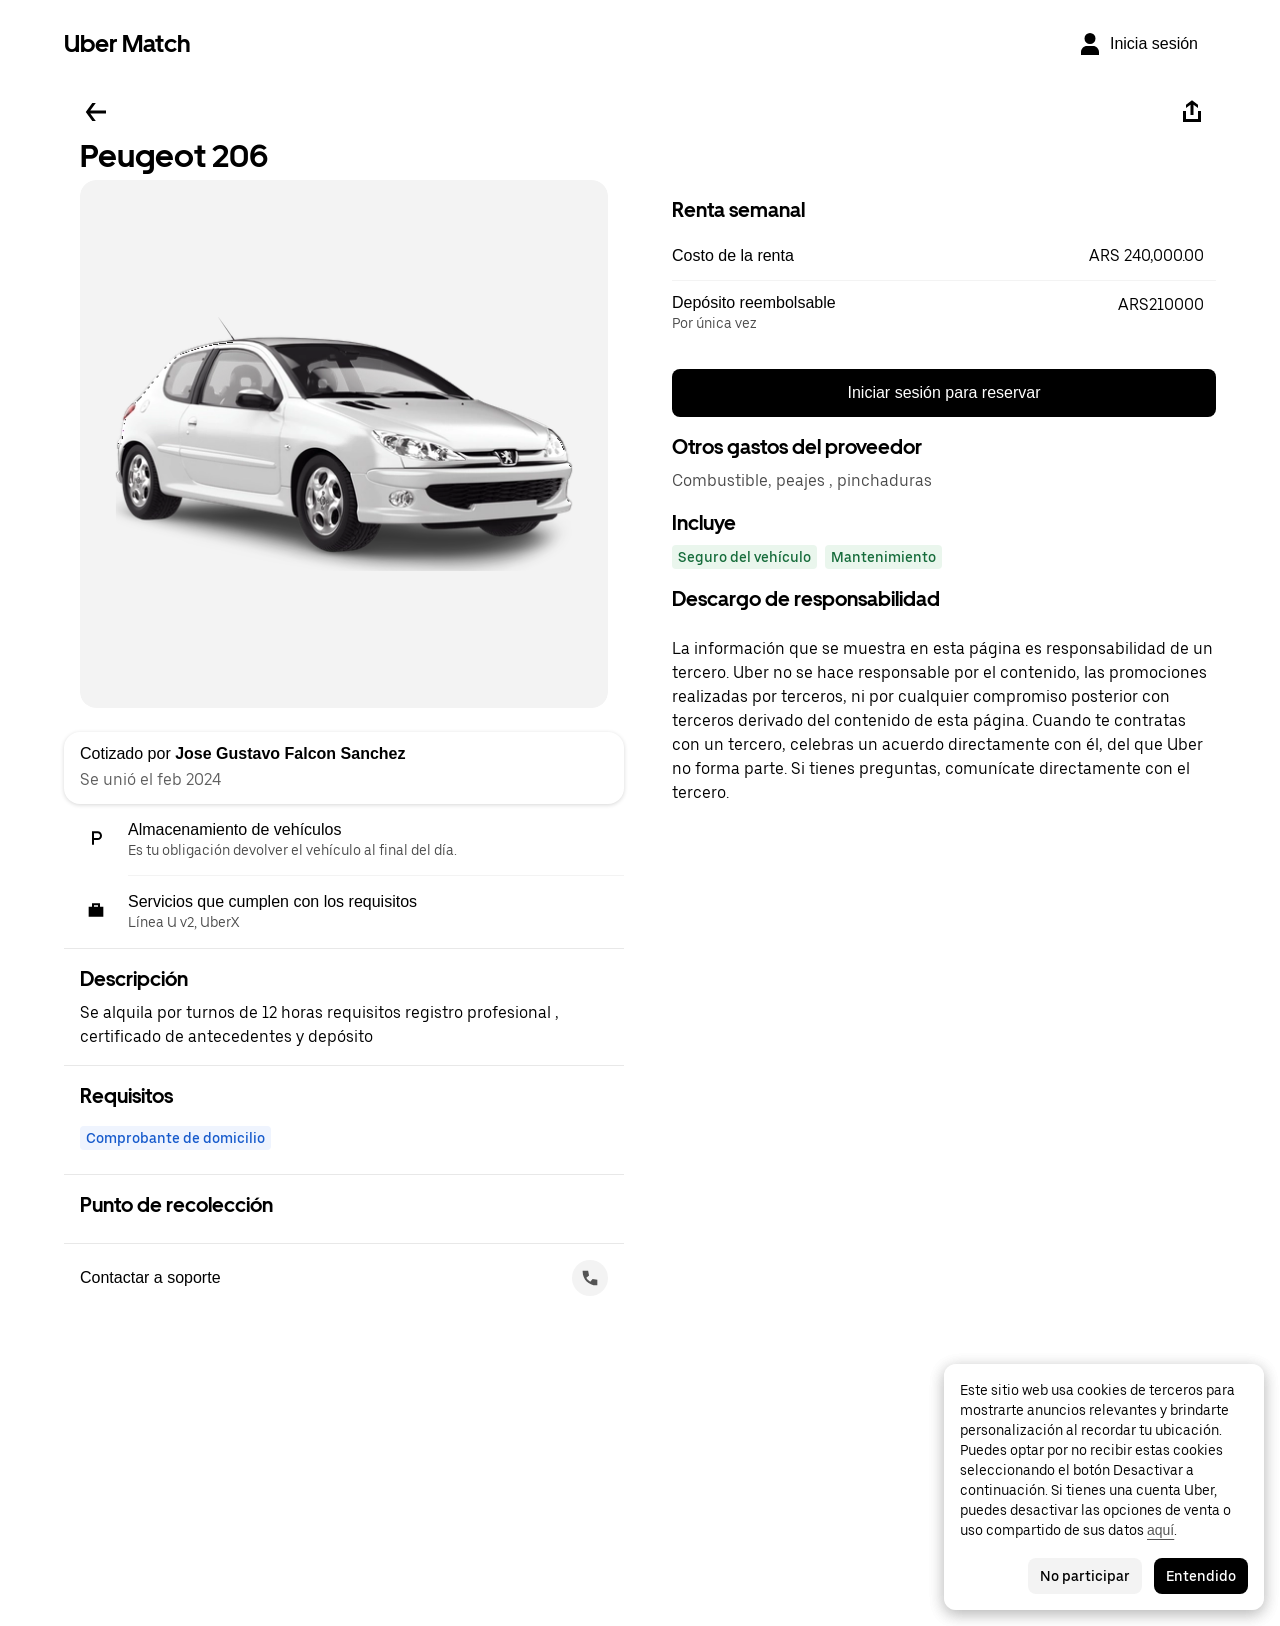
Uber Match (127, 43)
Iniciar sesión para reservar (944, 392)
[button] (944, 256)
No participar (1085, 1576)
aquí (1160, 1530)
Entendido (1201, 1576)
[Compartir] (1192, 112)
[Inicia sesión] (1138, 44)
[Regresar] (96, 112)
